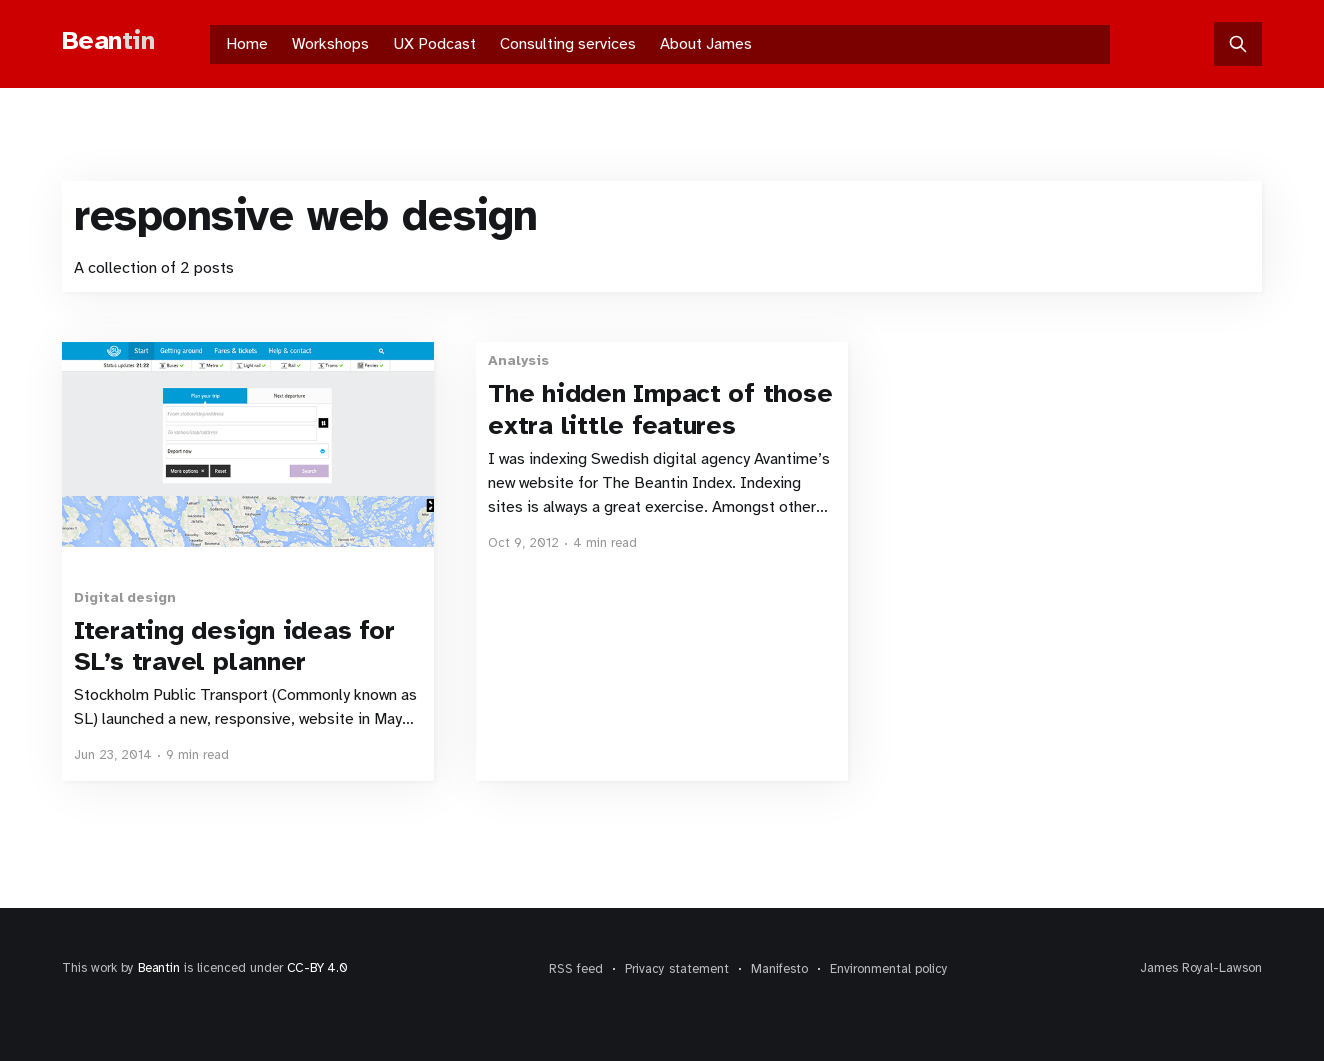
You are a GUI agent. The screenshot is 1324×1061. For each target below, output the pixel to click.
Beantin (159, 968)
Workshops (330, 44)
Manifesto (779, 969)
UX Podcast (434, 44)
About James (706, 44)
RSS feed (576, 969)
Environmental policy (889, 969)
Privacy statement (677, 969)
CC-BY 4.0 (317, 968)
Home (247, 44)
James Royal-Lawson (1201, 968)
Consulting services (568, 44)
